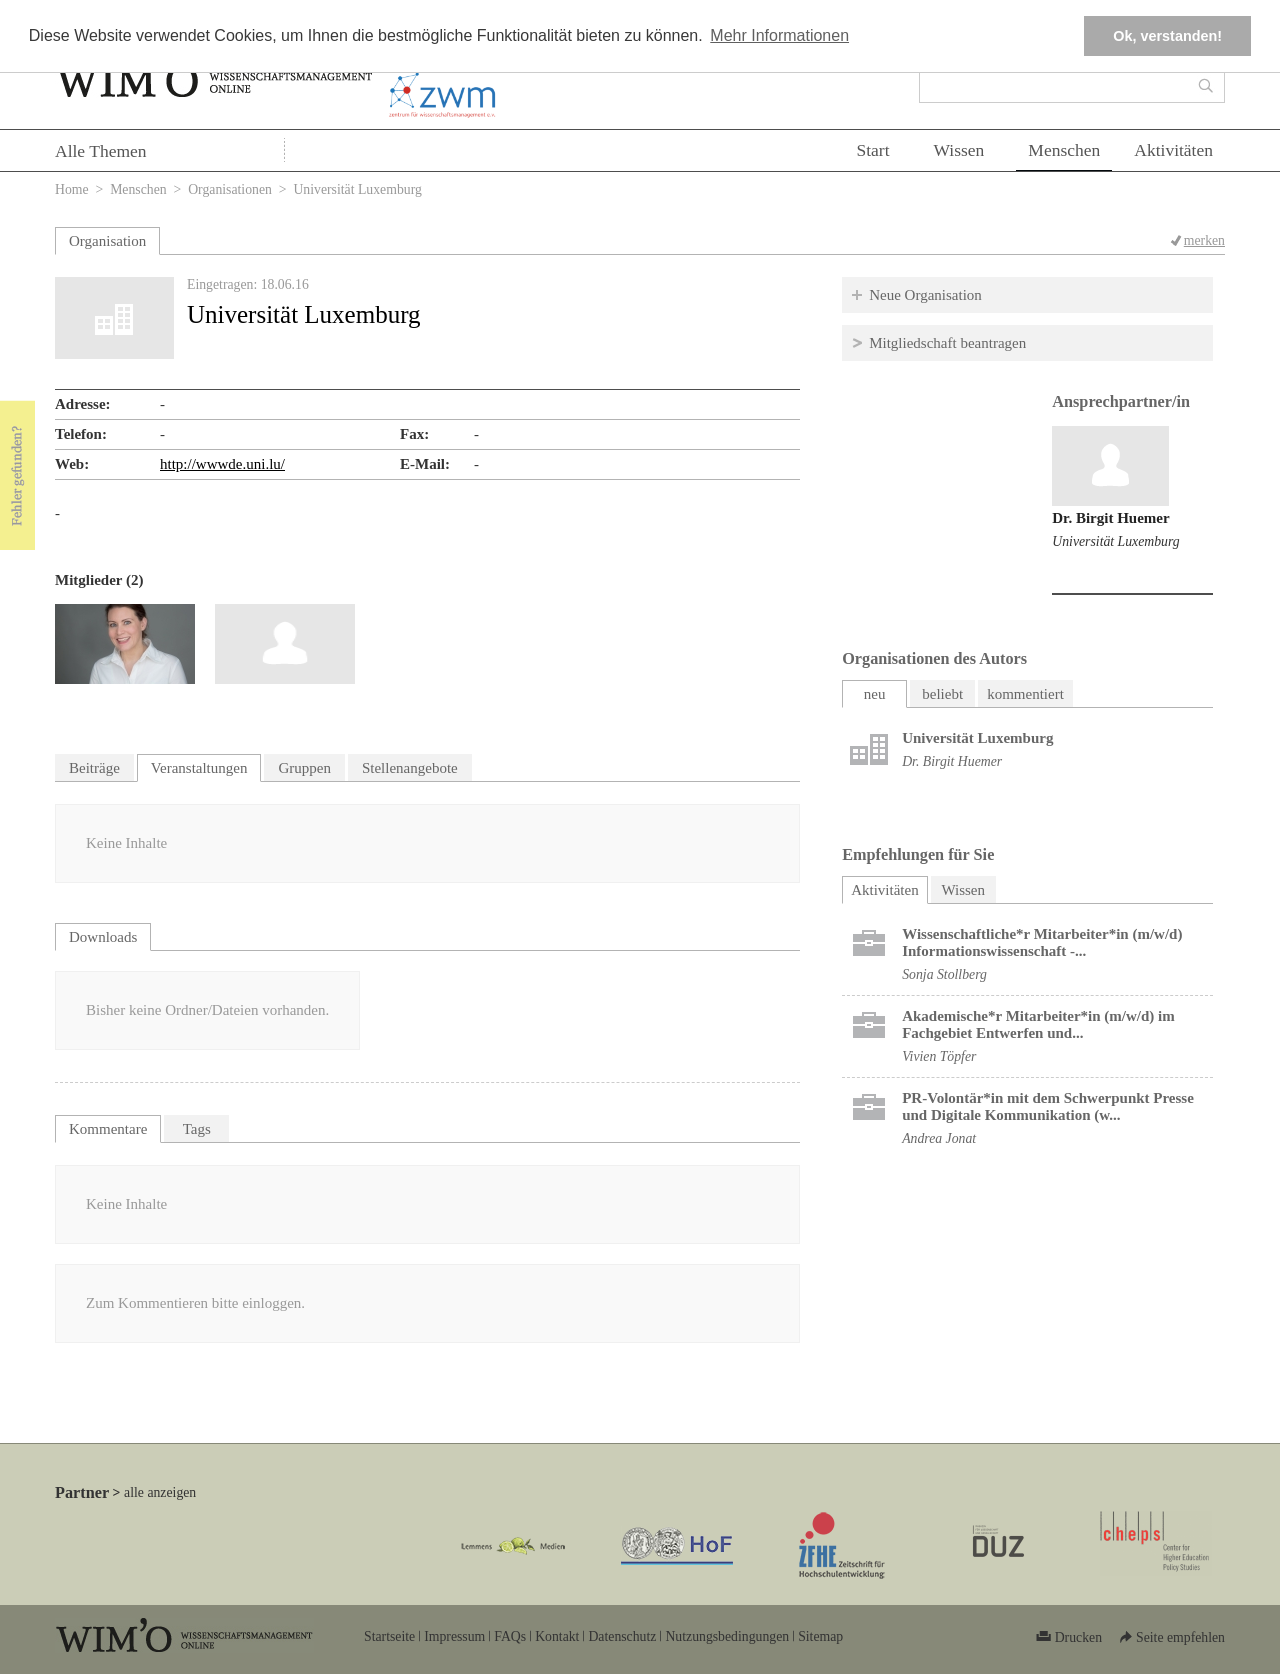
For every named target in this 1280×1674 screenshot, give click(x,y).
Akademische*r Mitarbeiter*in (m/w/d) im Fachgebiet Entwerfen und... (1038, 1024)
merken (1204, 240)
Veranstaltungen (199, 768)
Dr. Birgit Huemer (1110, 518)
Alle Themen (101, 151)
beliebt (942, 694)
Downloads (103, 937)
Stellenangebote (410, 768)
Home (72, 189)
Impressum (454, 1636)
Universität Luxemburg (1115, 541)
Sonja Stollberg (944, 974)
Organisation (107, 241)
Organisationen (230, 189)
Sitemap (820, 1636)
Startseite (389, 1636)
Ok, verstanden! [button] (1167, 36)
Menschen (1064, 150)
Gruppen (304, 768)
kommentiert (1025, 694)
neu (875, 694)
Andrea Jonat (939, 1138)
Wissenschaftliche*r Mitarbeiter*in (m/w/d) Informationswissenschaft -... (1042, 942)
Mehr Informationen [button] (779, 35)
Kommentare (108, 1129)
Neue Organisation (925, 295)
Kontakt (557, 1636)
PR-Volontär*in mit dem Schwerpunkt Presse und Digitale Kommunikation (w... (1048, 1106)
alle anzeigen (160, 1492)
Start (872, 150)
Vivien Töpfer (939, 1056)
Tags (197, 1129)
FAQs (510, 1636)
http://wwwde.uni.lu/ (222, 464)
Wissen (959, 150)
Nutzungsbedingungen (727, 1636)
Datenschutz (622, 1636)
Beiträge (94, 768)
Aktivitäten (1173, 150)
